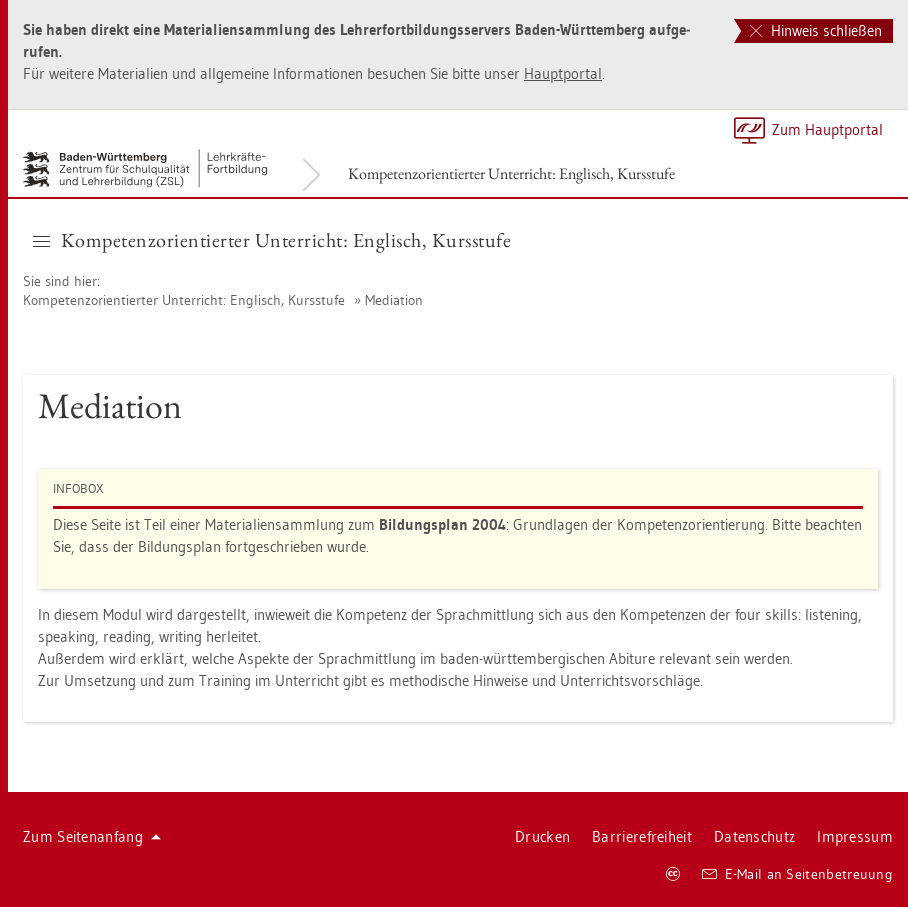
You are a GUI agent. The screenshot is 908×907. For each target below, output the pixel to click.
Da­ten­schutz (754, 836)
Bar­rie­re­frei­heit (642, 836)
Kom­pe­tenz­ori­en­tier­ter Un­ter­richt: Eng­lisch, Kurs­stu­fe (511, 173)
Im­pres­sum (855, 836)
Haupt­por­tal (563, 73)
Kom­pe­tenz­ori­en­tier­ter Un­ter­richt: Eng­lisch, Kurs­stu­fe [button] (272, 240)
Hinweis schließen (816, 30)
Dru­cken (542, 836)
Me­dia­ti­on (394, 300)
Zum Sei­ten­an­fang (92, 836)
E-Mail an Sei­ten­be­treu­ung (797, 874)
